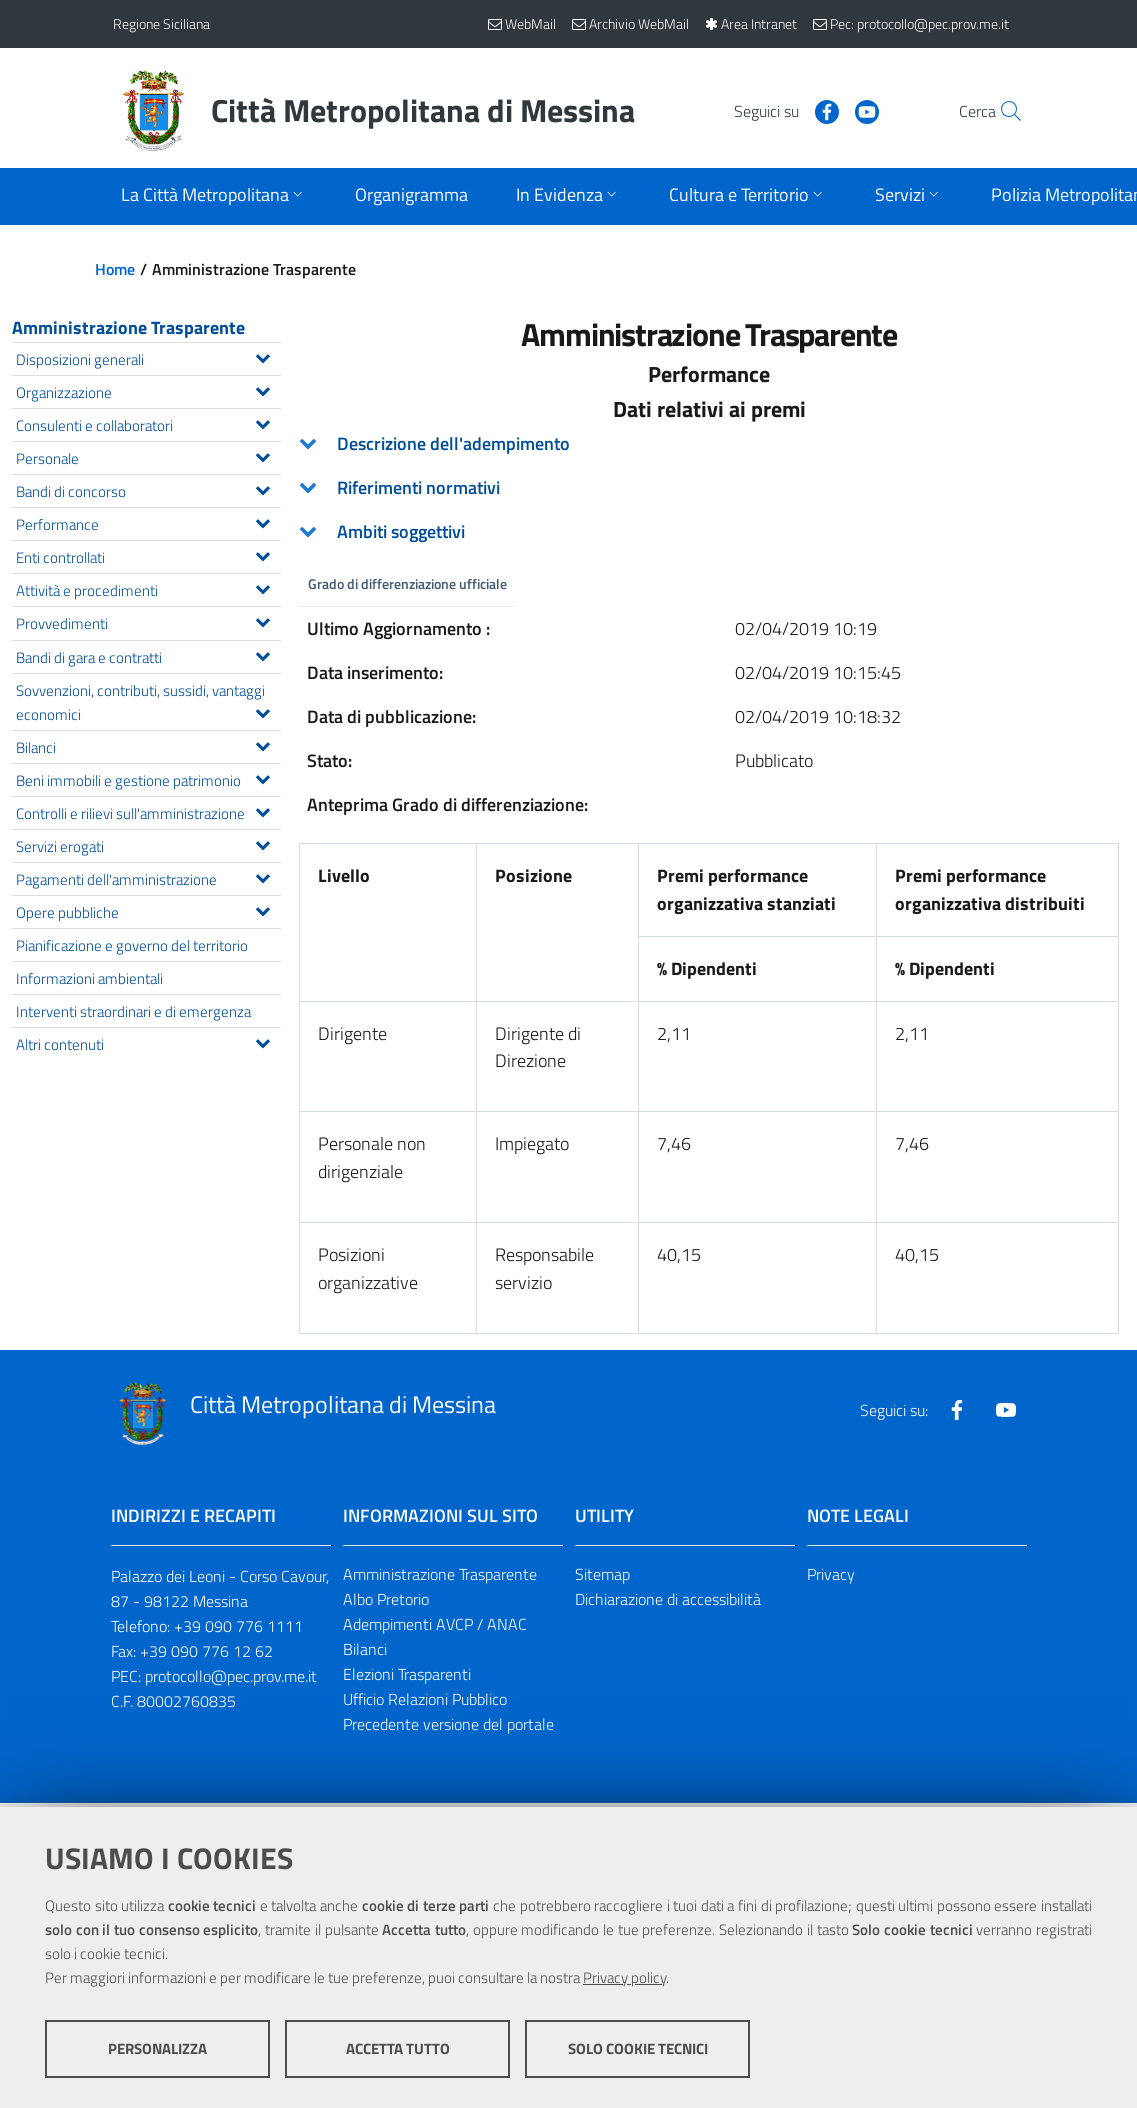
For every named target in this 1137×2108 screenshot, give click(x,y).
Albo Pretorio (386, 1600)
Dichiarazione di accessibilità (668, 1600)
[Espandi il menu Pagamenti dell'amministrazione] (262, 876)
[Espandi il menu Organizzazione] (262, 389)
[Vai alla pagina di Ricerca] (1001, 111)
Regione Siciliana (161, 23)
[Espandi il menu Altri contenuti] (262, 1041)
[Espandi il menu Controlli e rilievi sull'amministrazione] (262, 810)
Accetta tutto (398, 2048)
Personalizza (157, 2048)
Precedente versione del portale (448, 1724)
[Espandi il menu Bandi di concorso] (262, 488)
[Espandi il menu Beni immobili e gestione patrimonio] (262, 777)
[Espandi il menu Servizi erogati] (262, 843)
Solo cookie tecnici (638, 2048)
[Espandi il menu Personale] (262, 455)
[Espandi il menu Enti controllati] (262, 554)
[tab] (709, 444)
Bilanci (365, 1649)
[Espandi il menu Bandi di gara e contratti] (262, 654)
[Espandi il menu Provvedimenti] (262, 620)
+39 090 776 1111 (238, 1626)
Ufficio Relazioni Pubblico (425, 1699)
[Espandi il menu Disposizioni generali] (262, 356)
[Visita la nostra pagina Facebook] (784, 110)
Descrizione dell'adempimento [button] (453, 443)
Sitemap (602, 1575)
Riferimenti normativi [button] (418, 487)
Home (115, 269)
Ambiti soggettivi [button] (401, 531)
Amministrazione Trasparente (128, 327)
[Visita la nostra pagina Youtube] (824, 110)
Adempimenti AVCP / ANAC (435, 1624)
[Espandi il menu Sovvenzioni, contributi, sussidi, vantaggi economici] (262, 711)
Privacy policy (624, 1977)
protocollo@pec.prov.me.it (231, 1676)
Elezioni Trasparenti (407, 1674)
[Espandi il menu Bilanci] (262, 744)
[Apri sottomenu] (214, 196)
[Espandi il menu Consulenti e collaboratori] (262, 422)
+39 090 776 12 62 (206, 1651)
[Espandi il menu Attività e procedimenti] (262, 587)
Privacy (831, 1575)
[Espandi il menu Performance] (262, 521)
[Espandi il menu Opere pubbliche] (262, 909)
